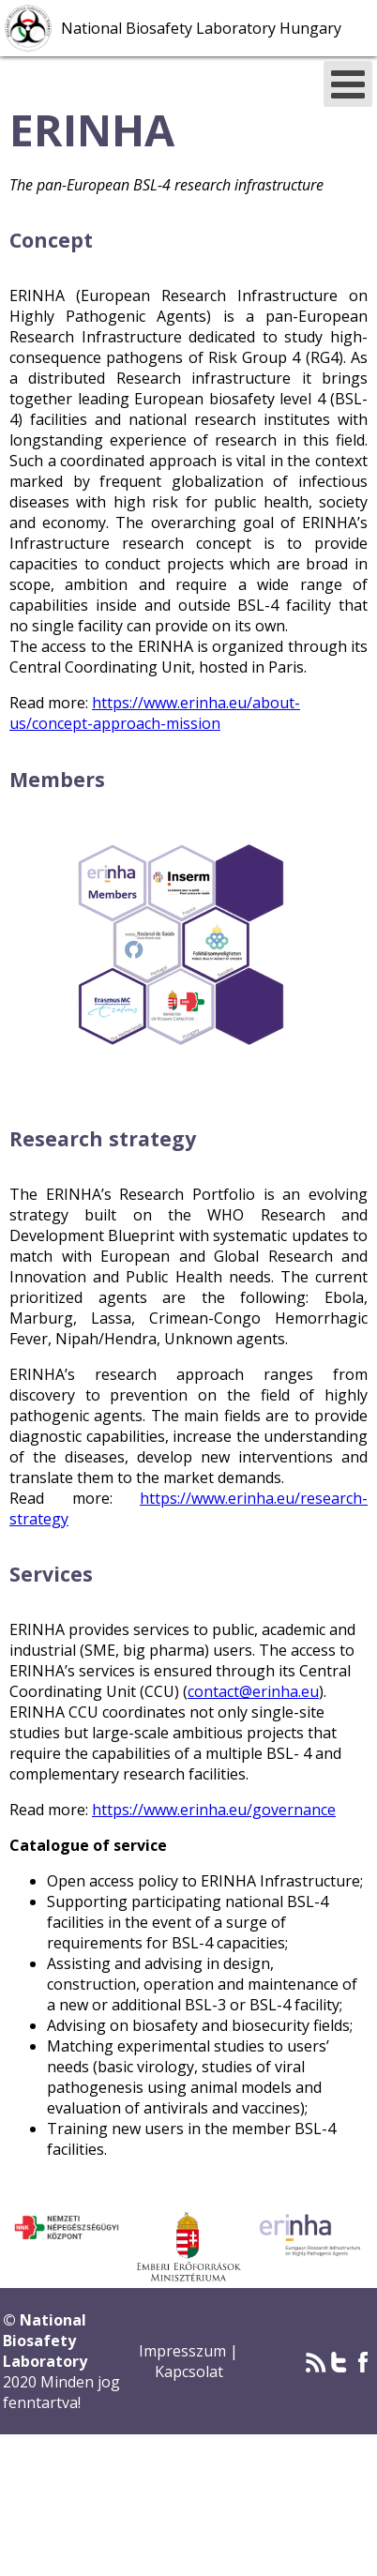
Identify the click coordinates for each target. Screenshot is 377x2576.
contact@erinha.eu (253, 1691)
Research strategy (102, 1138)
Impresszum (184, 2351)
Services (51, 1573)
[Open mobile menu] (348, 84)
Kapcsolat (189, 2371)
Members (57, 779)
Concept (51, 239)
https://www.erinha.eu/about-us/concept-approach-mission (154, 713)
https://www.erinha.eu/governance (214, 1809)
